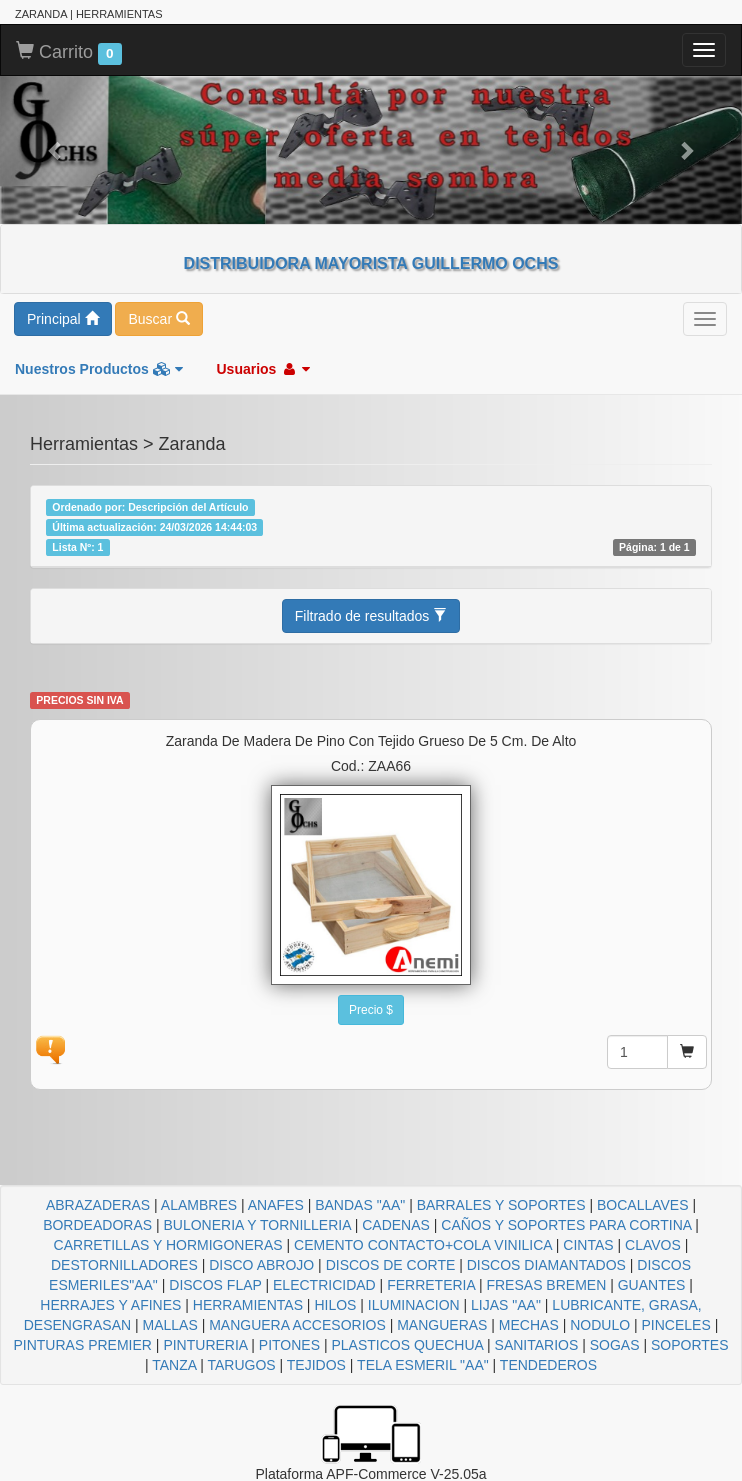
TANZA (174, 1365)
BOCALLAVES (643, 1205)
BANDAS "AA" (360, 1205)
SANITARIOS (537, 1345)
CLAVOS (653, 1245)
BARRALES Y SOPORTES (501, 1205)
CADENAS (396, 1225)
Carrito (69, 53)
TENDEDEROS (548, 1365)
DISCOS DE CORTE (391, 1265)
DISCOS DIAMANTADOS (546, 1265)
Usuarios (263, 369)
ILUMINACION (414, 1305)
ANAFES (276, 1205)
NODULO (600, 1325)
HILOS (335, 1305)
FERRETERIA (431, 1285)
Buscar (158, 319)
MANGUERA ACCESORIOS (297, 1325)
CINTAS (588, 1245)
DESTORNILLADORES (124, 1265)
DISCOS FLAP (215, 1285)
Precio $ (371, 1010)
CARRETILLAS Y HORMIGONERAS (168, 1245)
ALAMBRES (199, 1205)
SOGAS (615, 1345)
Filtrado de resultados (371, 616)
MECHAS (529, 1325)
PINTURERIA (205, 1345)
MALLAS (170, 1325)
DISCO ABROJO (261, 1265)
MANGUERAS (442, 1325)
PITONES (289, 1345)
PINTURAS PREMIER (82, 1345)
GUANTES (652, 1285)
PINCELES (676, 1325)
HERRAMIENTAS (248, 1305)
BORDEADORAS (97, 1225)
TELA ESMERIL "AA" (423, 1365)
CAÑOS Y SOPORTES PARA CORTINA (566, 1225)
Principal (63, 319)
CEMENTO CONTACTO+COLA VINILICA (423, 1245)
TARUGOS (241, 1365)
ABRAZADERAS (98, 1205)
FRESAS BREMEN (546, 1285)
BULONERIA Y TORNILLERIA (256, 1225)
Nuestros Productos (99, 369)
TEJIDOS (316, 1365)
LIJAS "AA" (506, 1305)
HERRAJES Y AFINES (110, 1305)
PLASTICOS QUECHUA (407, 1345)
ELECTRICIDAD (324, 1285)
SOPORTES (690, 1345)
